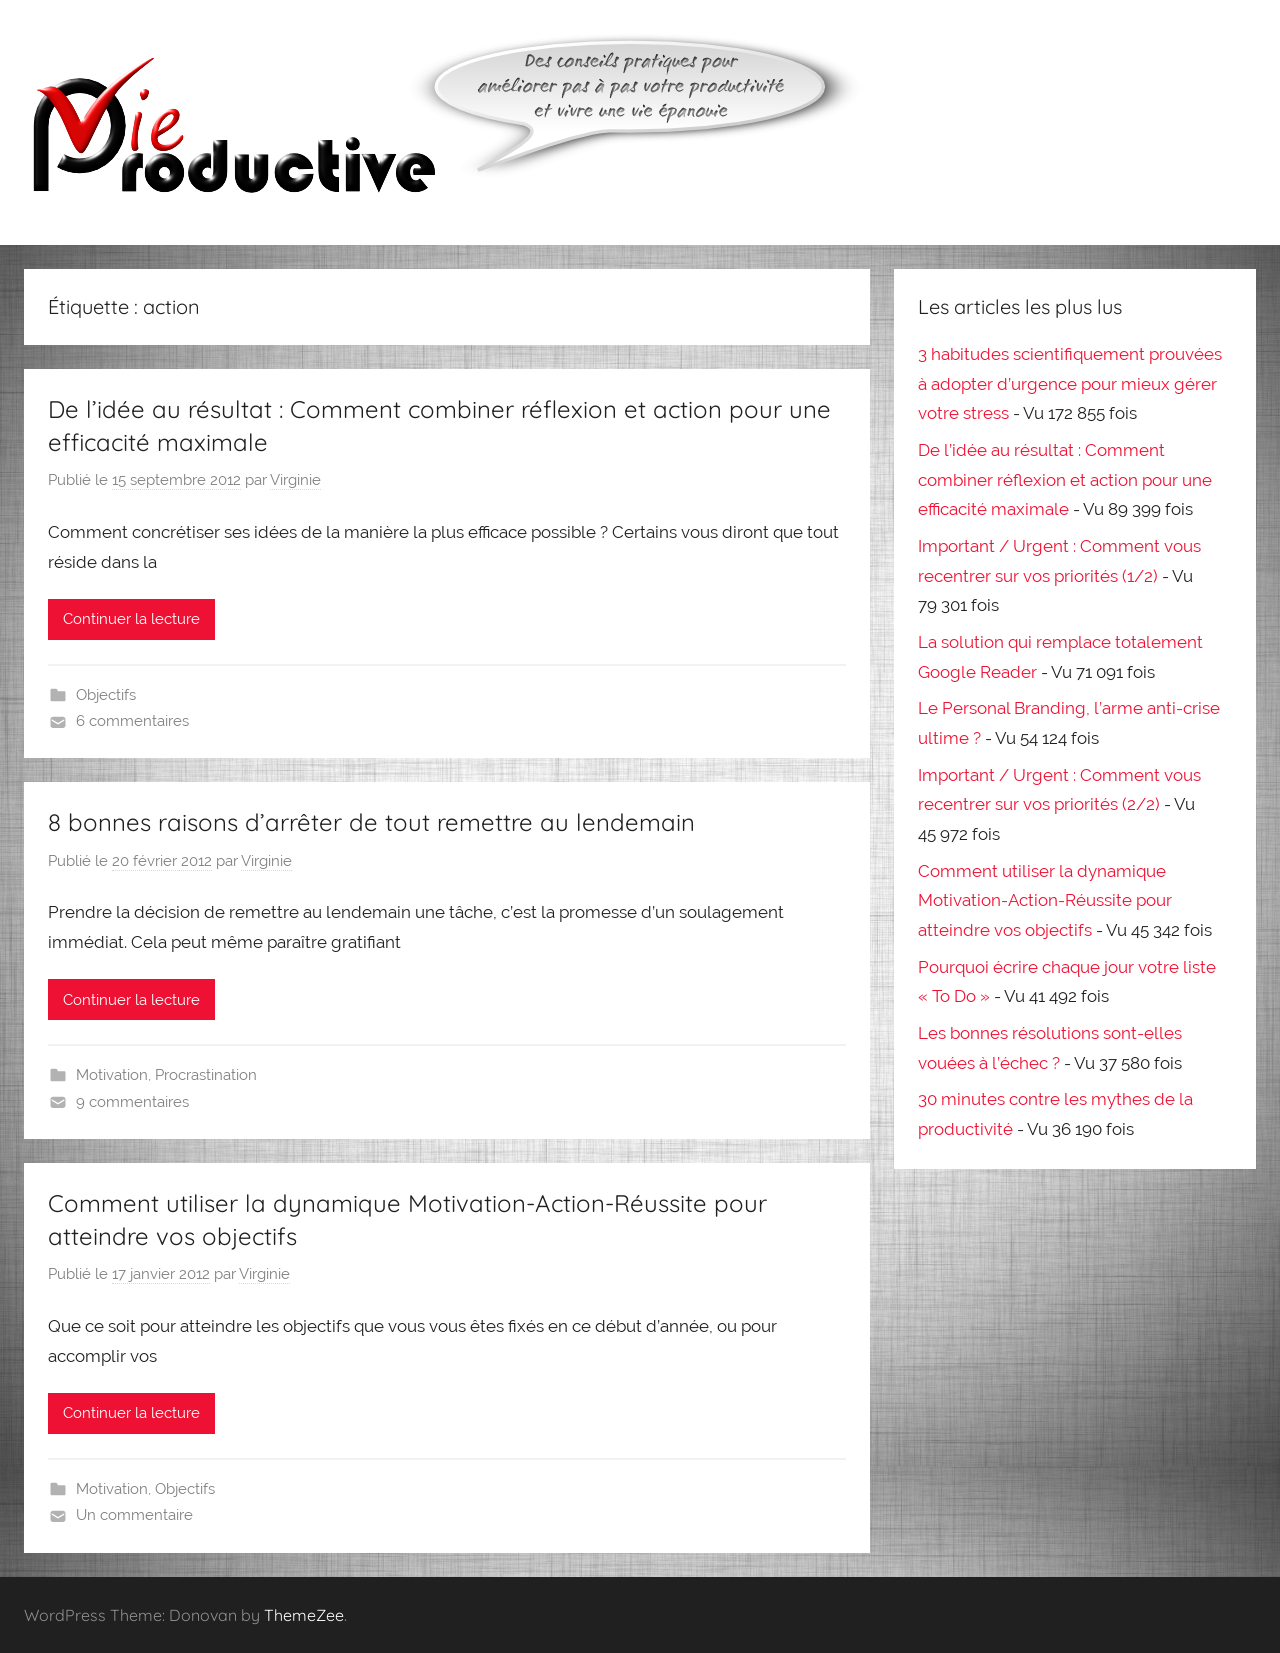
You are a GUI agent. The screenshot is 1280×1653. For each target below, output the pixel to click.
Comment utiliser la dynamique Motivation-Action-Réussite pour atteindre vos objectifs (1045, 901)
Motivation (112, 1075)
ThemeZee (304, 1615)
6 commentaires (132, 721)
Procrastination (206, 1075)
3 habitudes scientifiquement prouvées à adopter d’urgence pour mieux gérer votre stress (1070, 384)
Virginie (295, 480)
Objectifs (106, 695)
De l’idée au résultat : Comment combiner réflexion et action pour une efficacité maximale (1065, 480)
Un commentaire (134, 1515)
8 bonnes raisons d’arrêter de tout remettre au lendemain (371, 822)
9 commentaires (132, 1102)
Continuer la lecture (131, 619)
